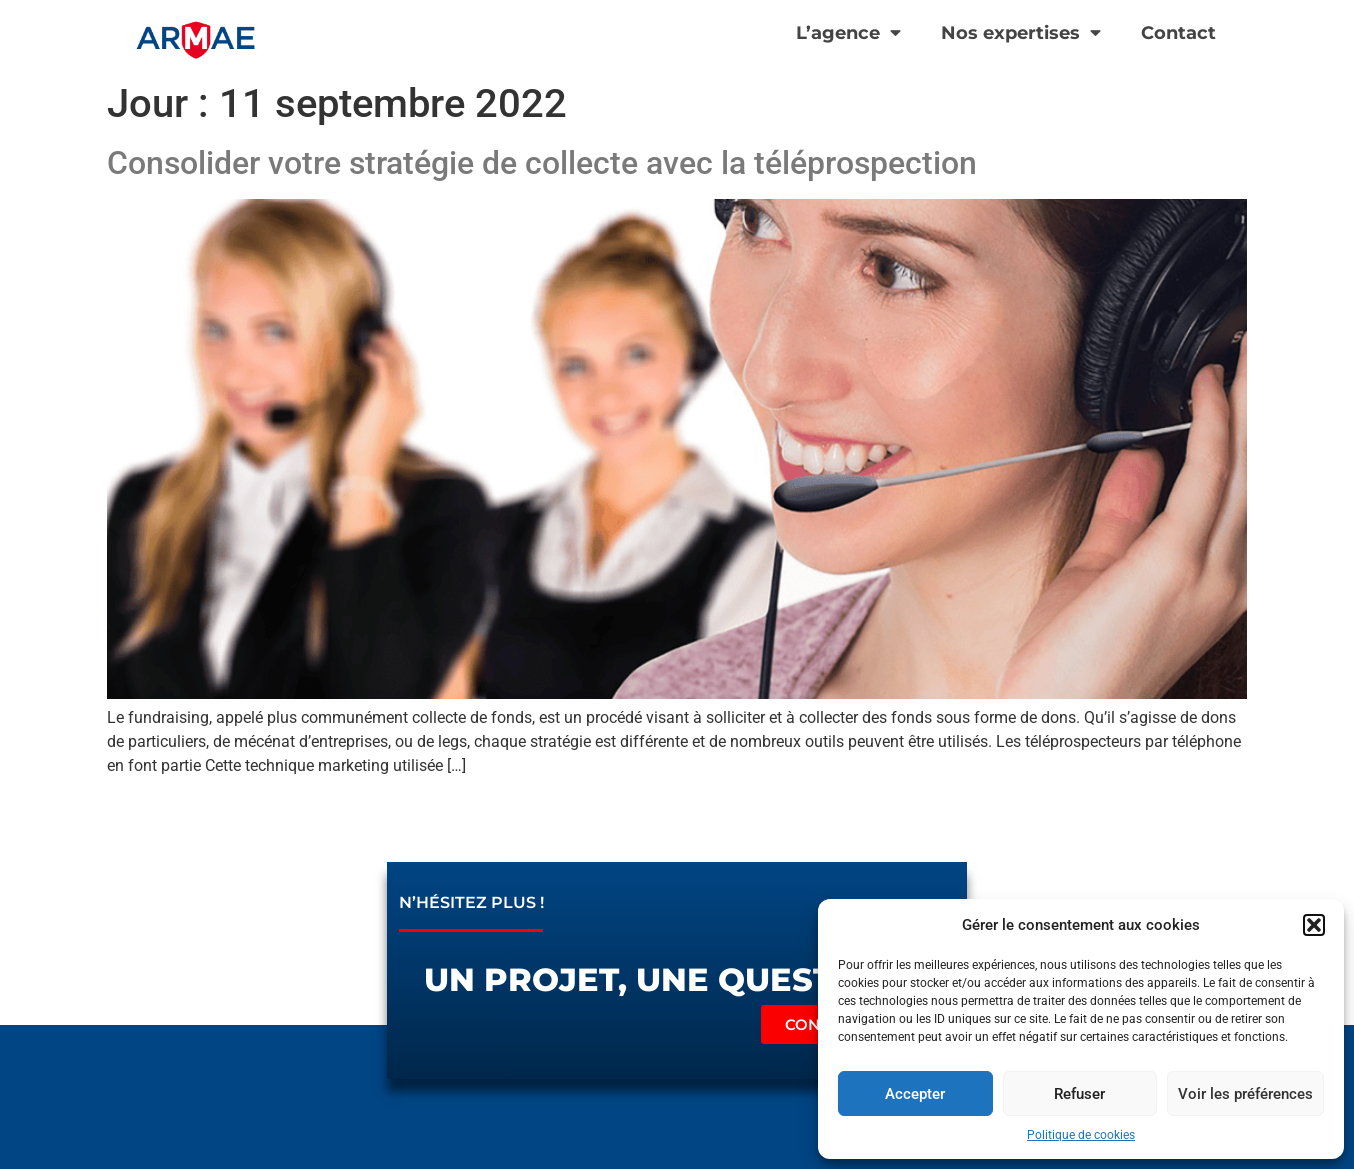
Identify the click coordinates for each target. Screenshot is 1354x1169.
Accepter (915, 1094)
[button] (1314, 925)
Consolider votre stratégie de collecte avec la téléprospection (542, 163)
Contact (1178, 32)
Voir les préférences (1245, 1094)
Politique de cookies (1081, 1135)
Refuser (1079, 1094)
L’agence (848, 33)
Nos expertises (1021, 33)
